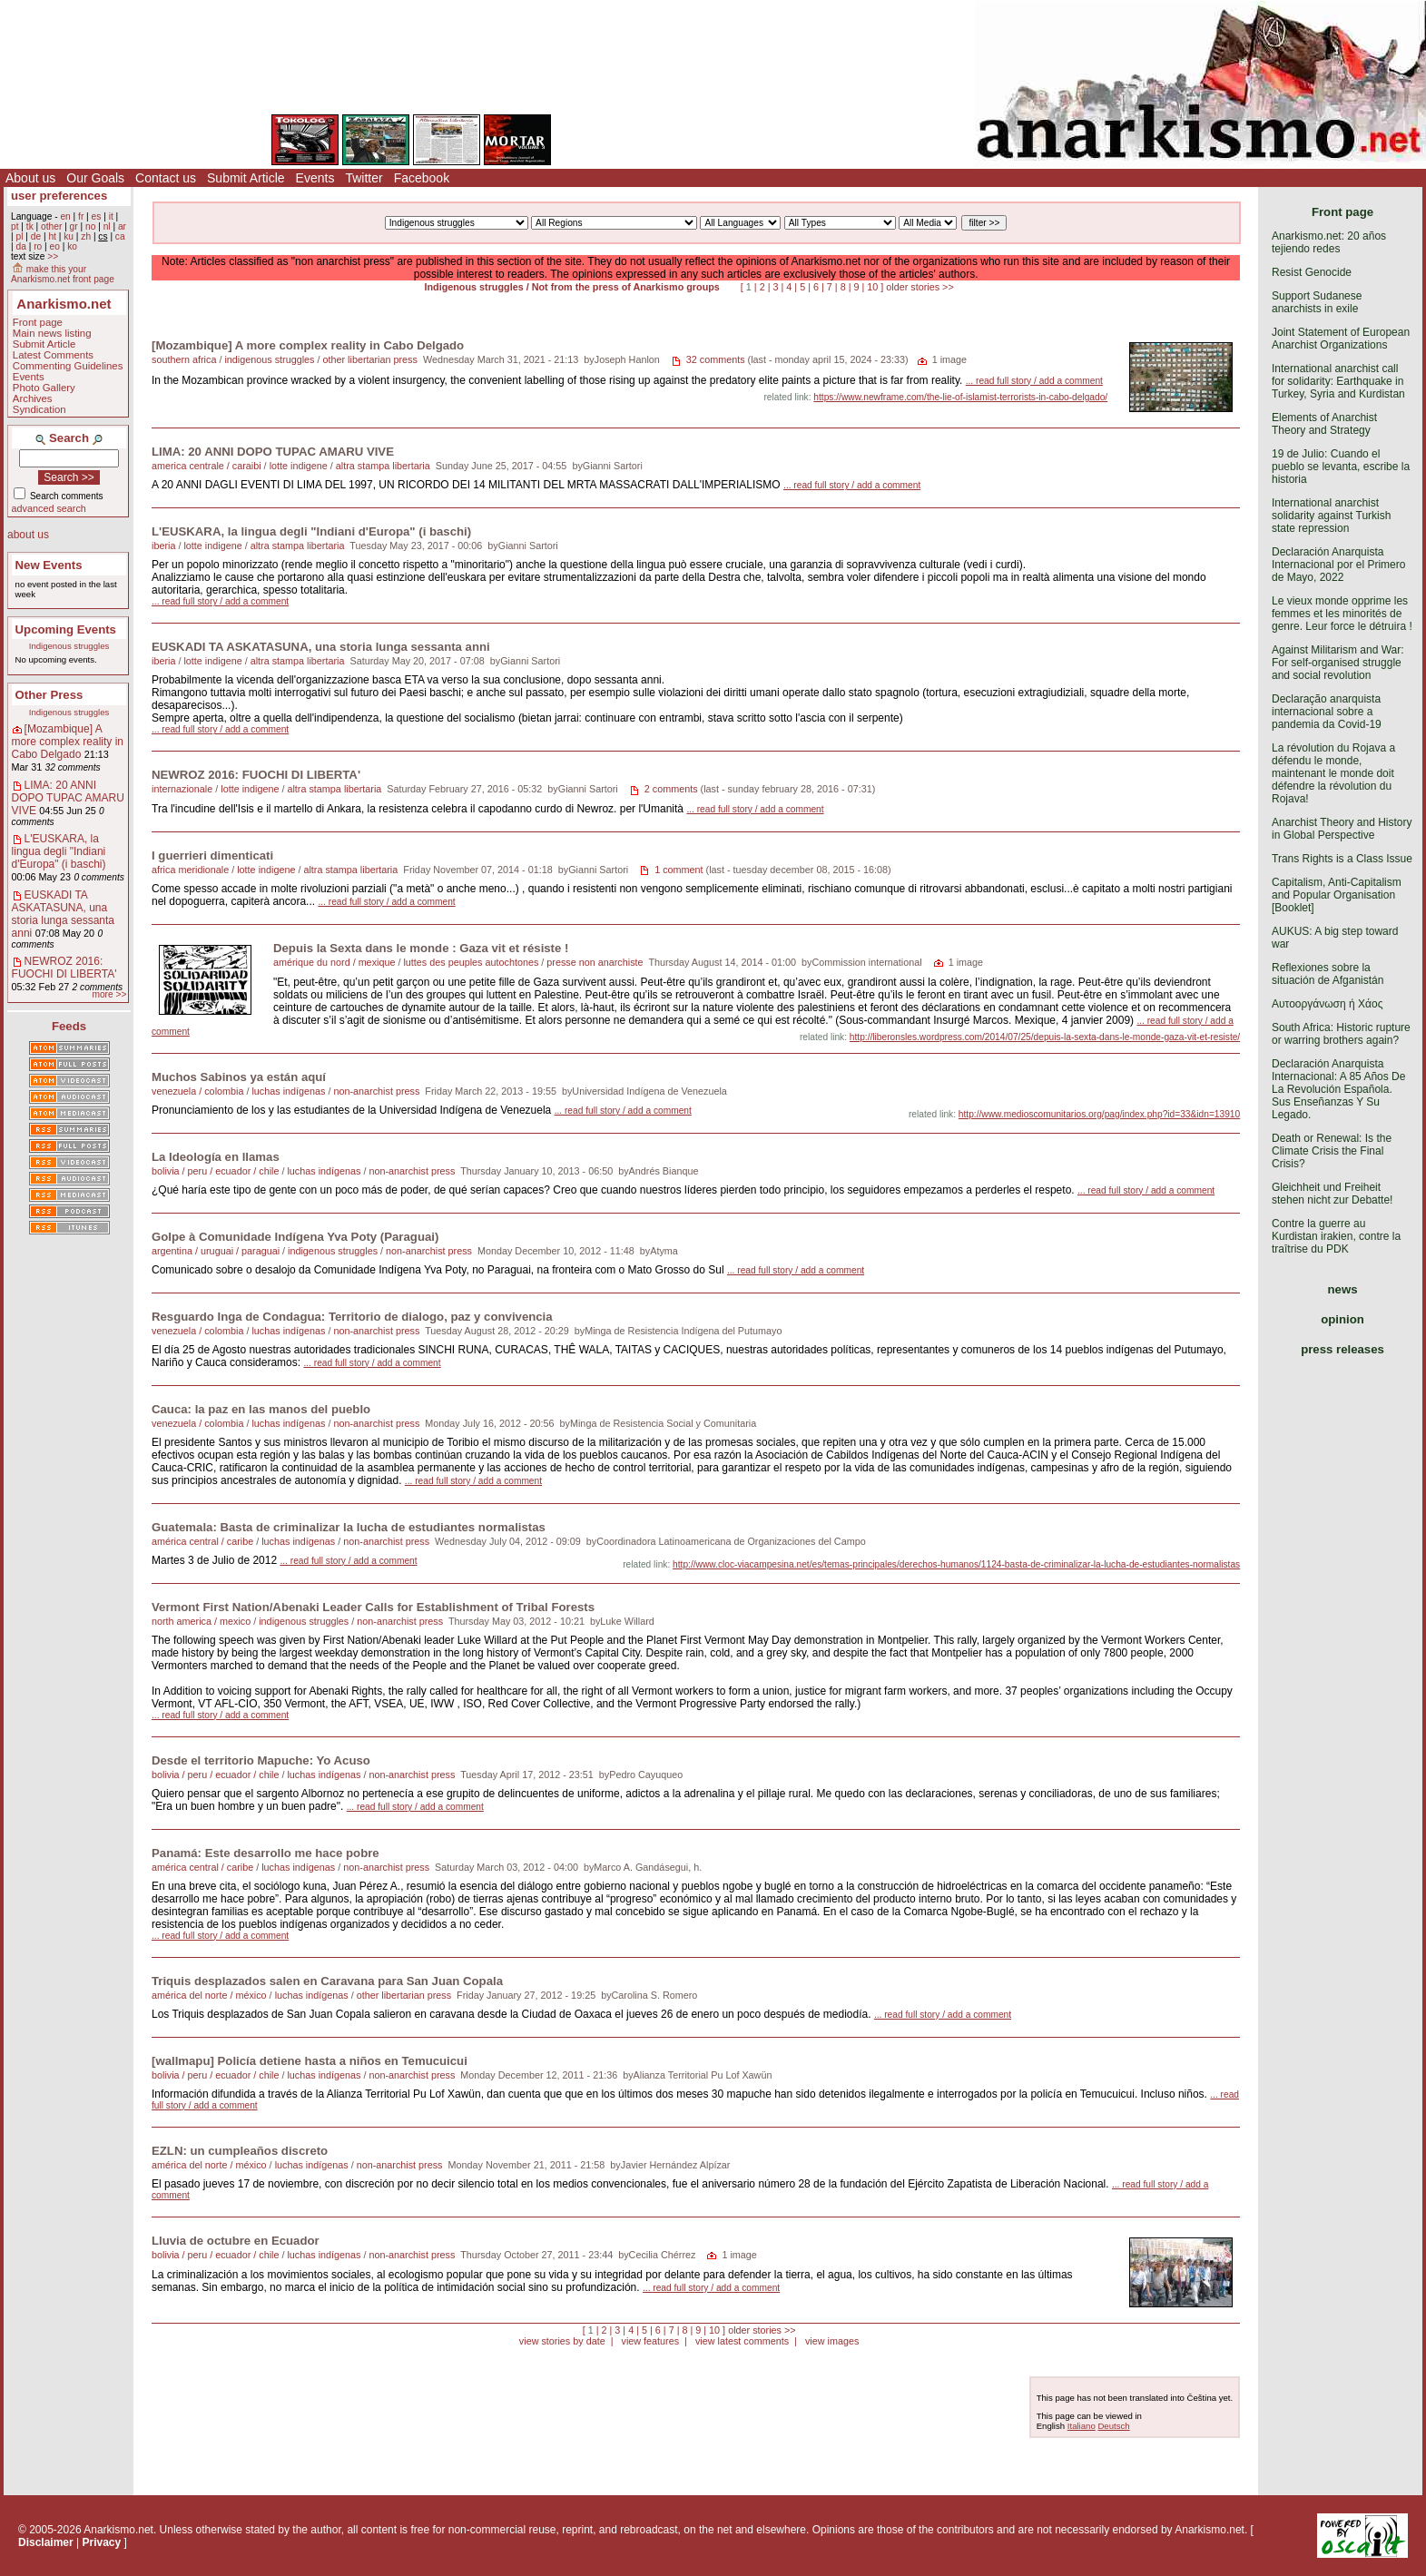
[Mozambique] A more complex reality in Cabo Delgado (67, 742)
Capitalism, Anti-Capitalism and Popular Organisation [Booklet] (1336, 895)
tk (30, 226)
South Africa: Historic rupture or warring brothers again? (1341, 1034)
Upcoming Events (65, 629)
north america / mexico (201, 1621)
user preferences (59, 195)
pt (15, 226)
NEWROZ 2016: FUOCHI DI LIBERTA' (64, 967)
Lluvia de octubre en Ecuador (236, 2240)
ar (122, 226)
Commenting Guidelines (68, 365)
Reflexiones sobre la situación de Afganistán (1327, 974)
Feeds (69, 1026)
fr (81, 216)
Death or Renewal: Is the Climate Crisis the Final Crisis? (1332, 1151)
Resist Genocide (1312, 272)
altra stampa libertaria (383, 465)
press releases (1342, 1349)
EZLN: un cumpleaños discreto (240, 2151)
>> (52, 256)
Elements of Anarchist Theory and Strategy (1324, 424)
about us (28, 534)
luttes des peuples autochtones (470, 962)
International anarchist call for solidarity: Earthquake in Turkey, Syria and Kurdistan (1338, 381)
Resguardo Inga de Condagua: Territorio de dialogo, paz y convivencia (352, 1316)
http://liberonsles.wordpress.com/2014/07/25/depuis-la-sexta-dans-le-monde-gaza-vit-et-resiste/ (1045, 1037)
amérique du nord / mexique (334, 962)
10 (872, 286)
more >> (109, 994)
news (1343, 1289)
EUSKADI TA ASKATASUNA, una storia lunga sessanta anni (63, 914)
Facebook (421, 178)
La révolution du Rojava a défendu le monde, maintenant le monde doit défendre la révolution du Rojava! (1333, 773)
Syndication (39, 409)
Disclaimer (46, 2542)
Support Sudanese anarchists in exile (1317, 302)
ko (72, 246)
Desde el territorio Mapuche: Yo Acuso (261, 1760)
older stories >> (919, 286)
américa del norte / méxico (209, 1995)
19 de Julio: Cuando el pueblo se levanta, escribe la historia (1341, 466)
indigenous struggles (269, 359)
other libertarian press (369, 359)
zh (86, 236)
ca (120, 236)
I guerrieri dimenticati (212, 855)
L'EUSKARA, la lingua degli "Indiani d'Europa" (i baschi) (59, 851)
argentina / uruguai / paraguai (216, 1250)
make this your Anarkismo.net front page (62, 274)
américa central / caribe (202, 1541)
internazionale (182, 788)
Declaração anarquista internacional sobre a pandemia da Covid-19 (1327, 712)
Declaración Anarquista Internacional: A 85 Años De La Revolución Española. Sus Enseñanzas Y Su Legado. (1338, 1089)
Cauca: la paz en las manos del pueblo (261, 1409)
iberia (163, 545)
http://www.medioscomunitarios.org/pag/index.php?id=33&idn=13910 (1099, 1114)
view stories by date (562, 2340)
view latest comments (742, 2340)
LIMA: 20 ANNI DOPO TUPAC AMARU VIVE (68, 798)
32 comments (715, 359)
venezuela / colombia (197, 1091)
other (51, 226)
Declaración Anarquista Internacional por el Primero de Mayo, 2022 (1338, 565)
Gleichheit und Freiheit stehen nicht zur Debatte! (1332, 1193)
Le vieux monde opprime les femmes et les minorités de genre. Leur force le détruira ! (1342, 614)
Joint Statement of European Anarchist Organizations (1341, 338)
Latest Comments (53, 354)
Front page (38, 322)
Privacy (102, 2542)
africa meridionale (190, 869)
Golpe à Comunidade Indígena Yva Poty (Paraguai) (295, 1237)
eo (55, 246)
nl (107, 226)
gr (74, 226)
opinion (1342, 1319)
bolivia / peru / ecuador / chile (215, 1170)
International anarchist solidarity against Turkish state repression (1331, 516)
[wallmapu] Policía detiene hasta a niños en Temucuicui (309, 2061)
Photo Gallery (44, 387)
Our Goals (95, 178)
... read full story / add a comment (1034, 381)
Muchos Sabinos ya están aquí (239, 1077)
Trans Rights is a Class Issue (1342, 858)
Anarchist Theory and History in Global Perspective (1342, 828)
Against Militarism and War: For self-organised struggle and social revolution (1338, 663)
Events (315, 178)
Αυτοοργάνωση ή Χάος (1327, 1004)
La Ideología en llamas (216, 1157)
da (20, 246)
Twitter (363, 178)
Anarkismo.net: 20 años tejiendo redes (1329, 242)
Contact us (165, 178)
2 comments (671, 788)
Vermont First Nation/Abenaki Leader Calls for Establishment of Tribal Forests (373, 1607)
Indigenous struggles (69, 646)
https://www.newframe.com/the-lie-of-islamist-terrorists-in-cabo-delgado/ (960, 397)
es (97, 216)
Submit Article (246, 178)
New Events (49, 565)
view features (650, 2340)
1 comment (678, 869)
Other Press (49, 695)
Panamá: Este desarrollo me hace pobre (265, 1853)
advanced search (49, 508)
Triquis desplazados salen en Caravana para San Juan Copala (327, 1981)
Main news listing (52, 333)
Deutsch (1113, 2426)
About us (30, 178)
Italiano (1081, 2426)
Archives (33, 398)
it (111, 216)
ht (52, 236)
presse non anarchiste (594, 962)
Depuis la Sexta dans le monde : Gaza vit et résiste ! (420, 948)
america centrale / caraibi (206, 465)
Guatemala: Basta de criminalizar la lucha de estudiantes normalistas (349, 1527)
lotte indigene (299, 465)
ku (69, 236)
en (65, 216)
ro (38, 246)
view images (832, 2340)
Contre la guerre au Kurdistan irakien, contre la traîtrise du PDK (1336, 1236)
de (36, 236)
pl (19, 236)
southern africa (184, 359)
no (90, 226)
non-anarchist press (376, 1091)
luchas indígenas (288, 1091)
